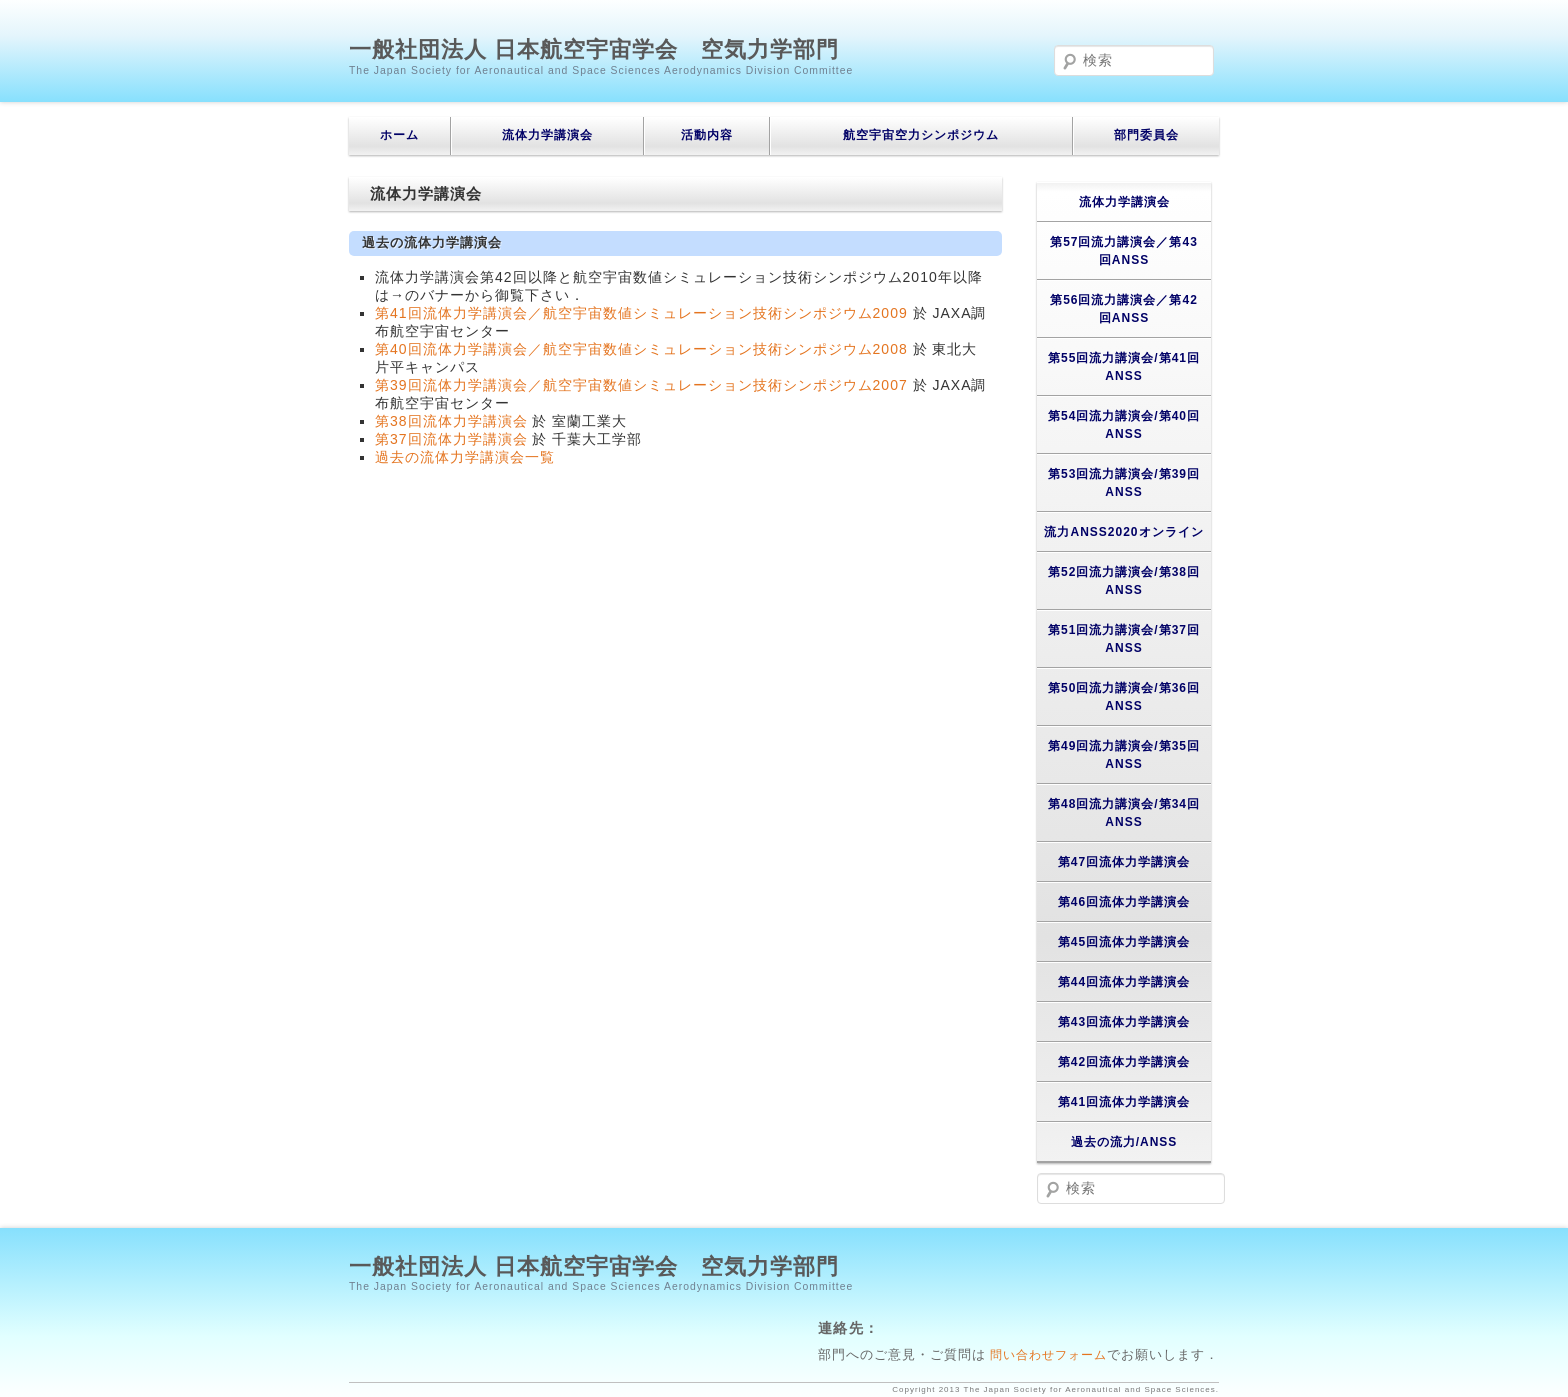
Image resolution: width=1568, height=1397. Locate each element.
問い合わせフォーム (1046, 1354)
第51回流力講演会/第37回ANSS (1124, 639)
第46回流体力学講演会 (1124, 902)
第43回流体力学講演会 (1124, 1022)
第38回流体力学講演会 (451, 421)
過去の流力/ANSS (1124, 1142)
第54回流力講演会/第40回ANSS (1124, 425)
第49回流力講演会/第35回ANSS (1124, 755)
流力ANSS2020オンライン (1123, 532)
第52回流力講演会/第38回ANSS (1124, 581)
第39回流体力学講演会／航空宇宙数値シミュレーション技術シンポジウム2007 (641, 385)
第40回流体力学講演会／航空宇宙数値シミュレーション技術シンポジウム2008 (641, 349)
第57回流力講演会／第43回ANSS (1124, 251)
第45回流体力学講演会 (1124, 942)
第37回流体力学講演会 (451, 439)
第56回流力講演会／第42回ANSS (1124, 309)
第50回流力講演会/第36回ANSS (1124, 697)
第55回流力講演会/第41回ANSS (1124, 367)
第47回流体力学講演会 (1124, 862)
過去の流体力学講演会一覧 (465, 457)
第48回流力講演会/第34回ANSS (1124, 813)
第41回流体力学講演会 (1124, 1102)
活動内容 (707, 135)
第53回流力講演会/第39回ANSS (1124, 483)
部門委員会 (1146, 135)
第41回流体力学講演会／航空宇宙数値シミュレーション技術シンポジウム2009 (641, 313)
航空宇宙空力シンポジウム (921, 135)
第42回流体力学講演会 (1124, 1062)
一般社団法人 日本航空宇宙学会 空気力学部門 (594, 49)
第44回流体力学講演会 (1124, 982)
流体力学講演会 (547, 135)
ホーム (399, 135)
